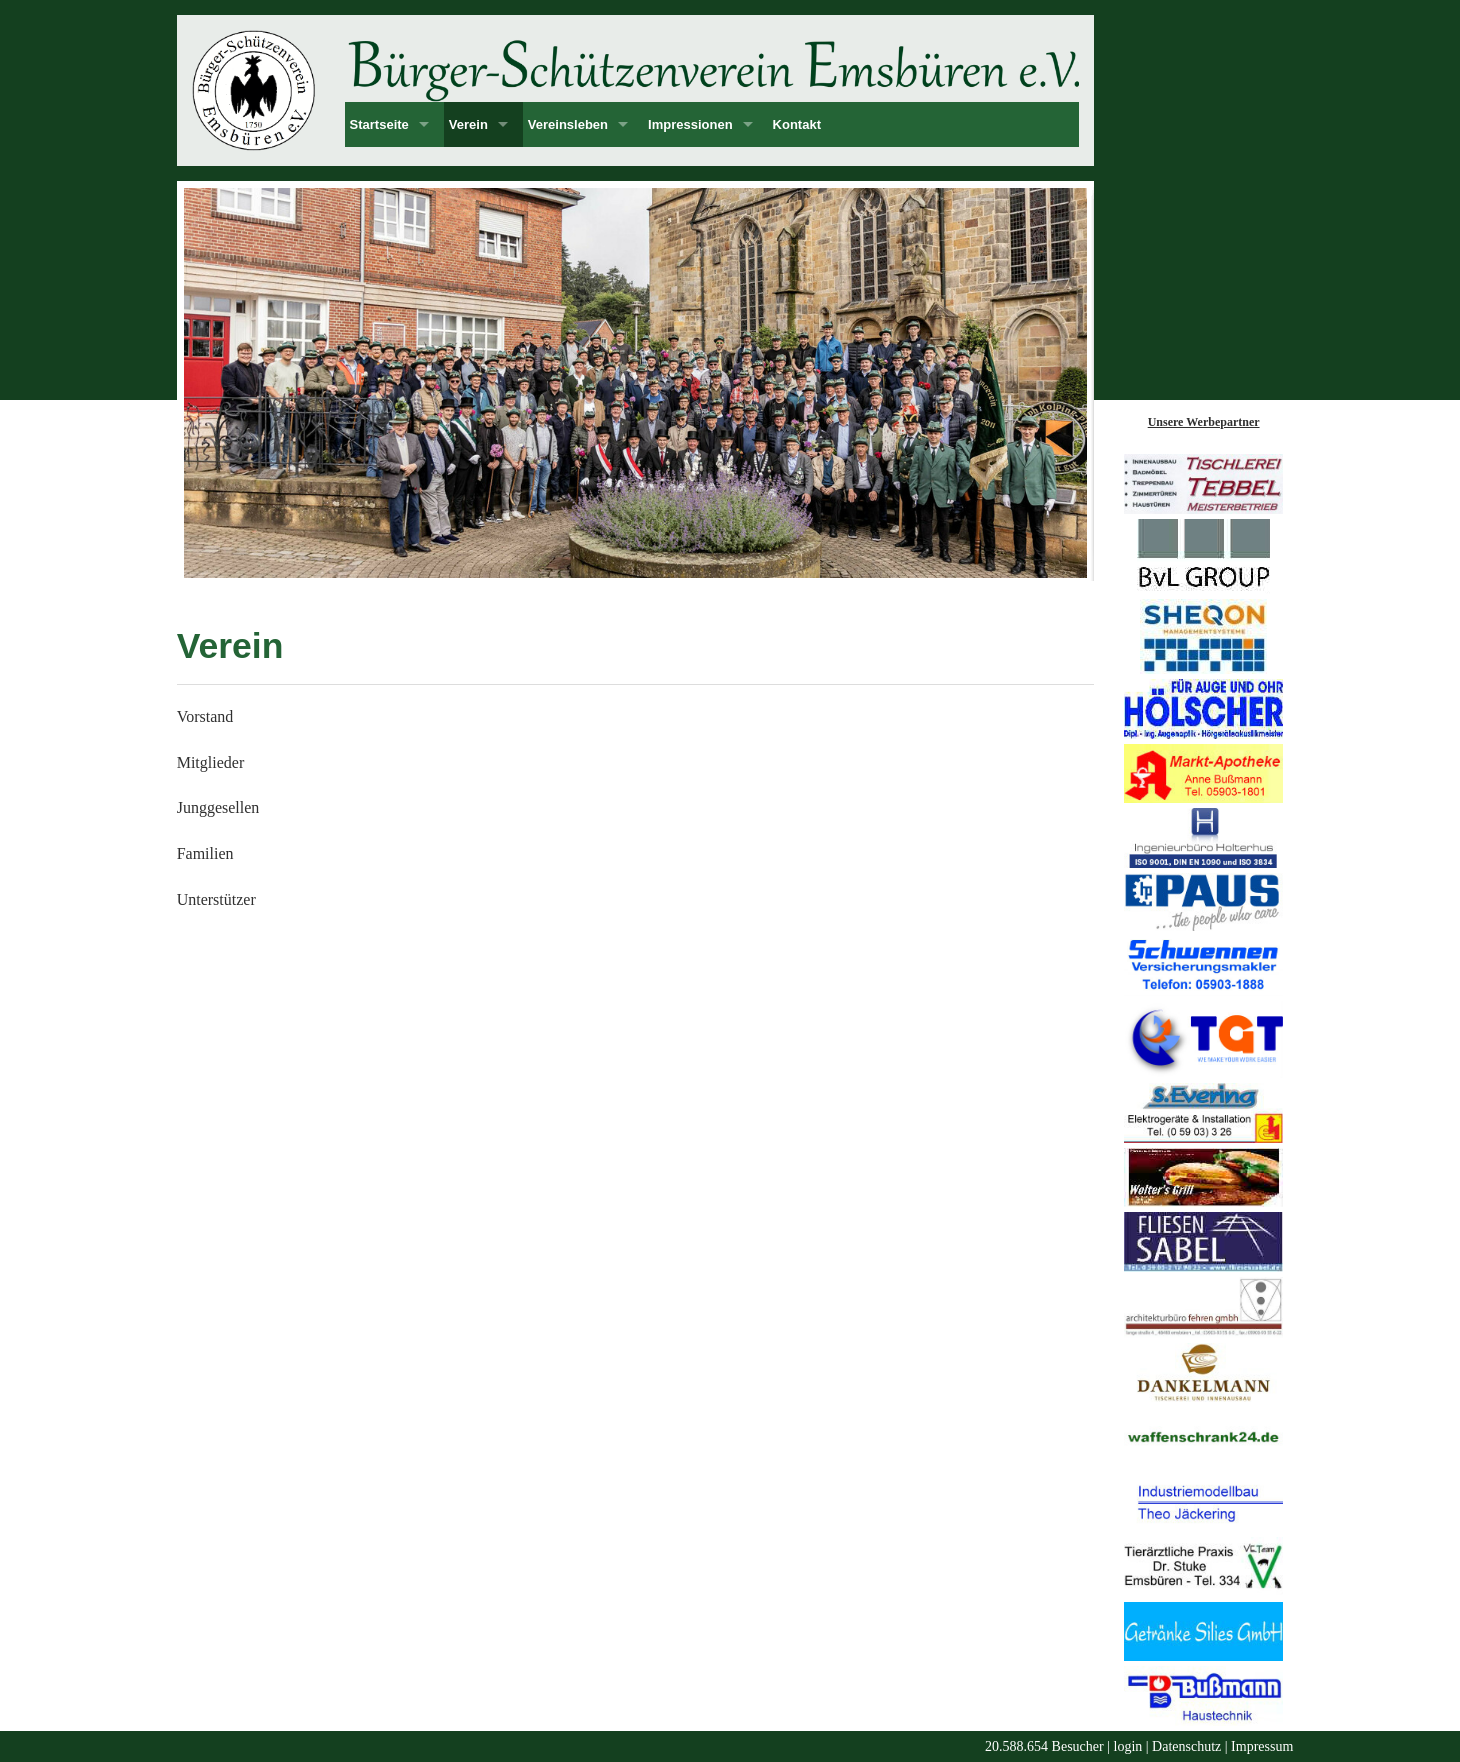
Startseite (379, 124)
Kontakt (797, 124)
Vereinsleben (568, 124)
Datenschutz (1186, 1746)
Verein (468, 124)
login (1128, 1746)
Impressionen (690, 124)
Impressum (1262, 1746)
